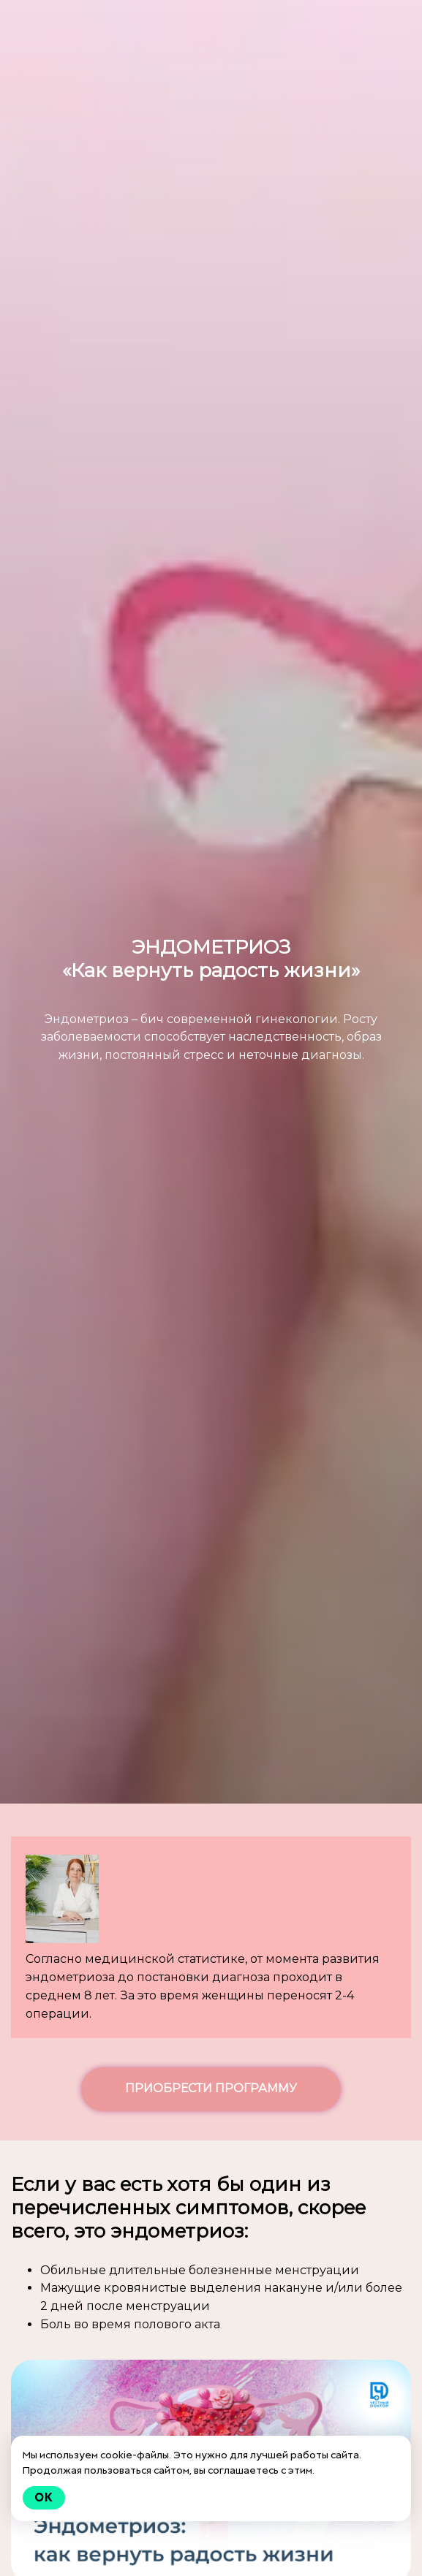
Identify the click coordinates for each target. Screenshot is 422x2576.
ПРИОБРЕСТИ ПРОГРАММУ (211, 2088)
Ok (43, 2497)
